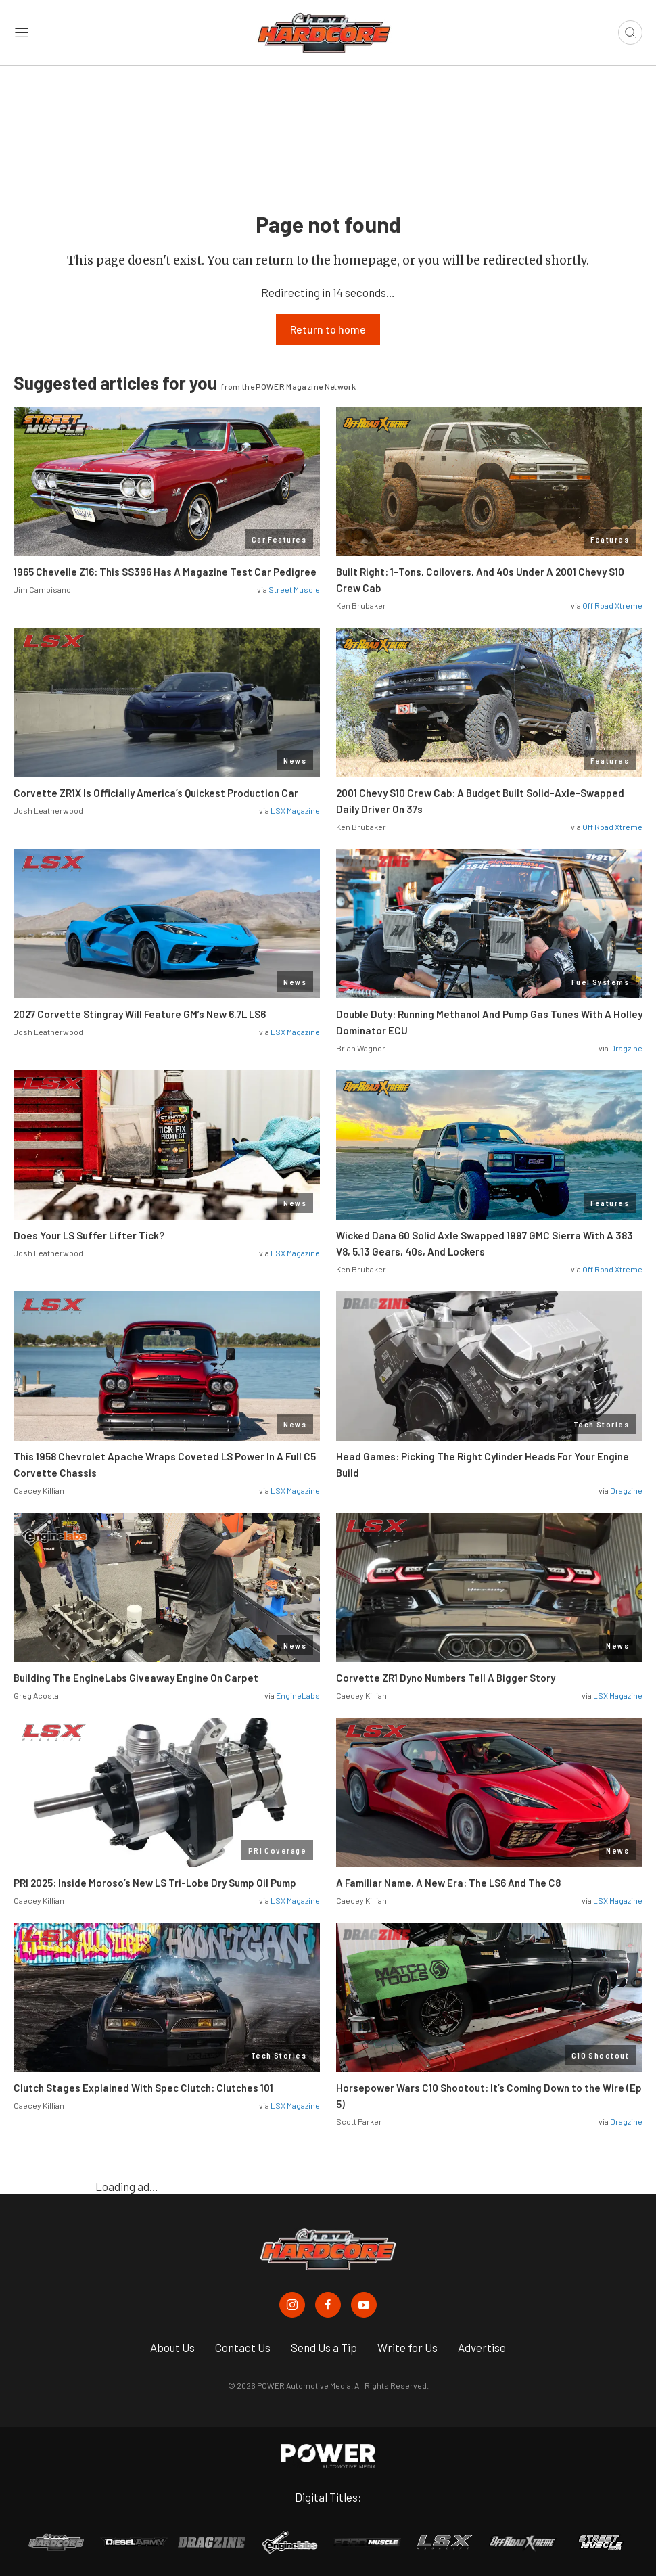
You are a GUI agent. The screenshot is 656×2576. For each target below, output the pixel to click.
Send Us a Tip (324, 2347)
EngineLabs (298, 1695)
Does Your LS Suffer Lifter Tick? (90, 1235)
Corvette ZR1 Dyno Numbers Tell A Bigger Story (445, 1678)
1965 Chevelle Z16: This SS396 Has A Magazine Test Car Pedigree (165, 572)
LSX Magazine (295, 810)
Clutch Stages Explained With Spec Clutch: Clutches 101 (143, 2088)
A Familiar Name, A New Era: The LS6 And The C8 (448, 1883)
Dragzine (626, 1048)
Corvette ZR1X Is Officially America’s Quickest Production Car (156, 793)
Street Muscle (294, 589)
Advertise (482, 2347)
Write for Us (407, 2347)
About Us (172, 2347)
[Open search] (630, 32)
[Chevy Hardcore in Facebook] (328, 2305)
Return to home (328, 329)
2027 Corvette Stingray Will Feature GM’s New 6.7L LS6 (140, 1014)
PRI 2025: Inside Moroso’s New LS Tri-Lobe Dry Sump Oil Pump (155, 1883)
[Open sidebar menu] (22, 33)
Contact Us (243, 2347)
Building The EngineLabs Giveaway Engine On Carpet (136, 1678)
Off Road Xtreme (612, 605)
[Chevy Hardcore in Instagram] (292, 2305)
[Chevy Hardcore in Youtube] (364, 2305)
